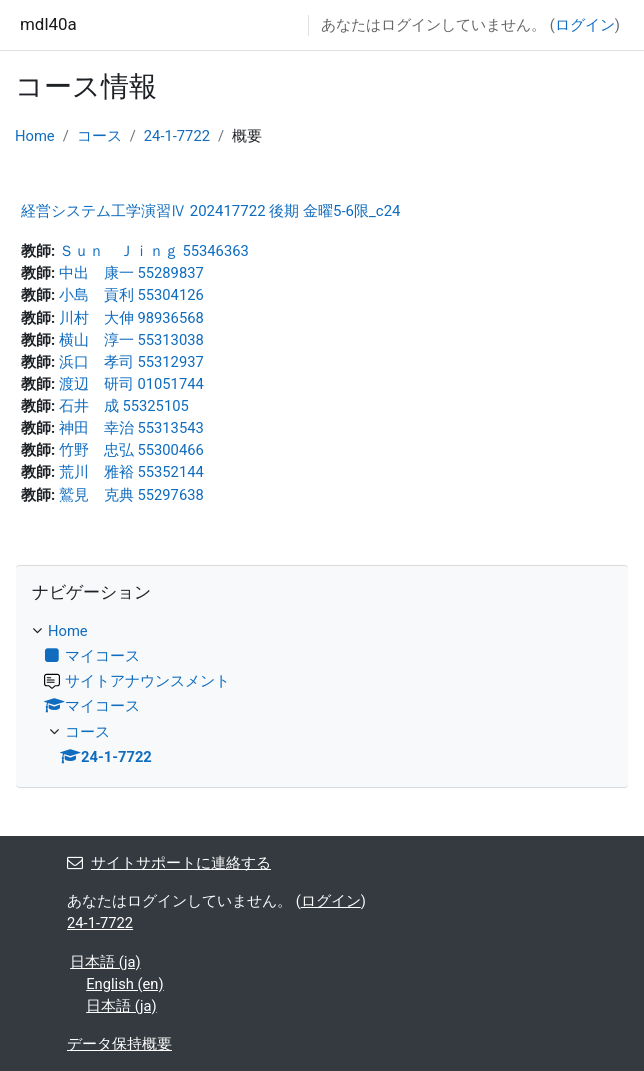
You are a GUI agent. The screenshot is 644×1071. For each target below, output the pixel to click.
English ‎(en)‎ (124, 984)
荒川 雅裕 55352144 (131, 472)
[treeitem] (322, 694)
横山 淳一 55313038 (131, 340)
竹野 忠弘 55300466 (131, 450)
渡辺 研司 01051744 (131, 384)
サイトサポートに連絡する (169, 863)
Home (35, 136)
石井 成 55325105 (124, 406)
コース (99, 136)
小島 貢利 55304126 (131, 295)
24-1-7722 (177, 136)
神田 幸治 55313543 (131, 428)
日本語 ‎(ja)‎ (105, 962)
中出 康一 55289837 (131, 273)
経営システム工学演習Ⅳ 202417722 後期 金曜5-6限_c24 (211, 211)
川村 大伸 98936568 (131, 318)
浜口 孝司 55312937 (131, 362)
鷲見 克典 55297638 (131, 495)
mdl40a (48, 24)
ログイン (585, 25)
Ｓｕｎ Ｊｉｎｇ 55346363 (154, 251)
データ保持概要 (119, 1044)
